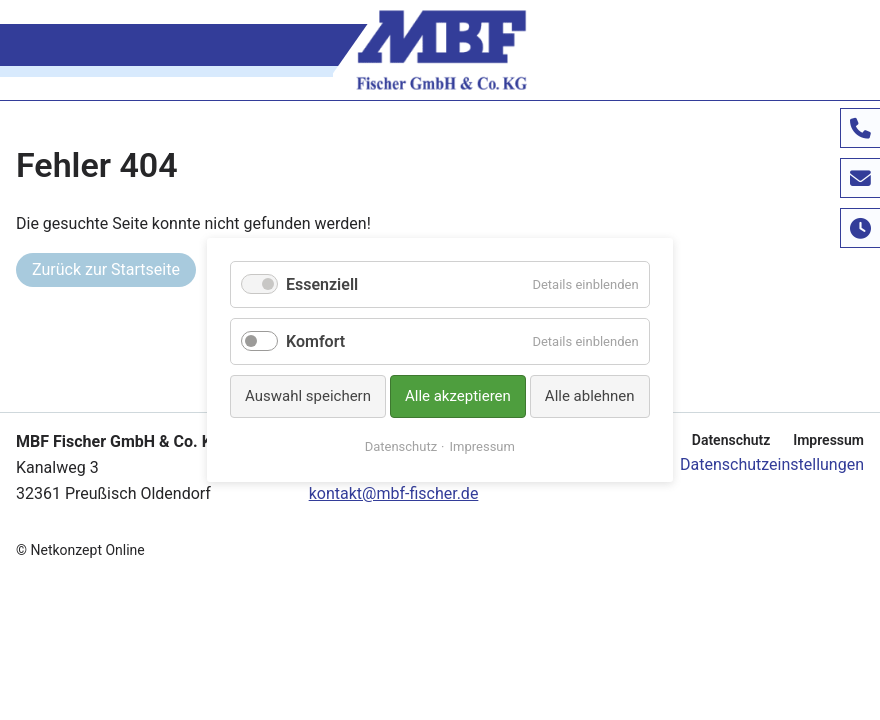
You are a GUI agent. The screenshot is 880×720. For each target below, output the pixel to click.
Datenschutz (731, 440)
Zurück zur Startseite (106, 269)
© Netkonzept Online (80, 550)
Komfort (315, 341)
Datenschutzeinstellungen (772, 464)
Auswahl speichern (308, 397)
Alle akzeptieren (458, 397)
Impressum (828, 440)
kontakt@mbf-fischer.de (394, 493)
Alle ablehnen (590, 397)
